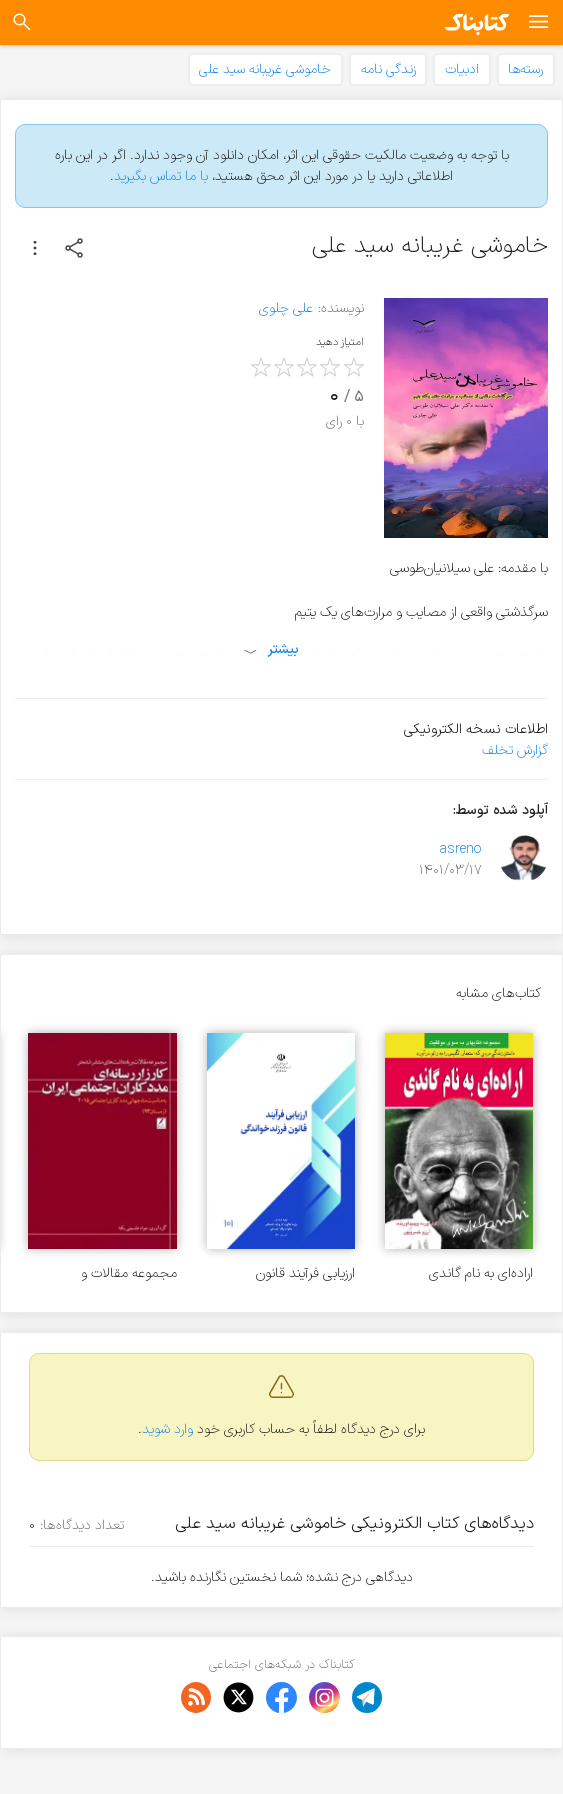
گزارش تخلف (515, 750)
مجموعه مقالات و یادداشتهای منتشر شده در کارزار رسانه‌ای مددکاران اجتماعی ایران (107, 1273)
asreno (460, 849)
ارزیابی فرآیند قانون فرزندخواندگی (305, 1273)
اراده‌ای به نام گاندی (481, 1273)
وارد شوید (167, 1429)
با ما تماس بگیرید (161, 176)
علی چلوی (286, 308)
